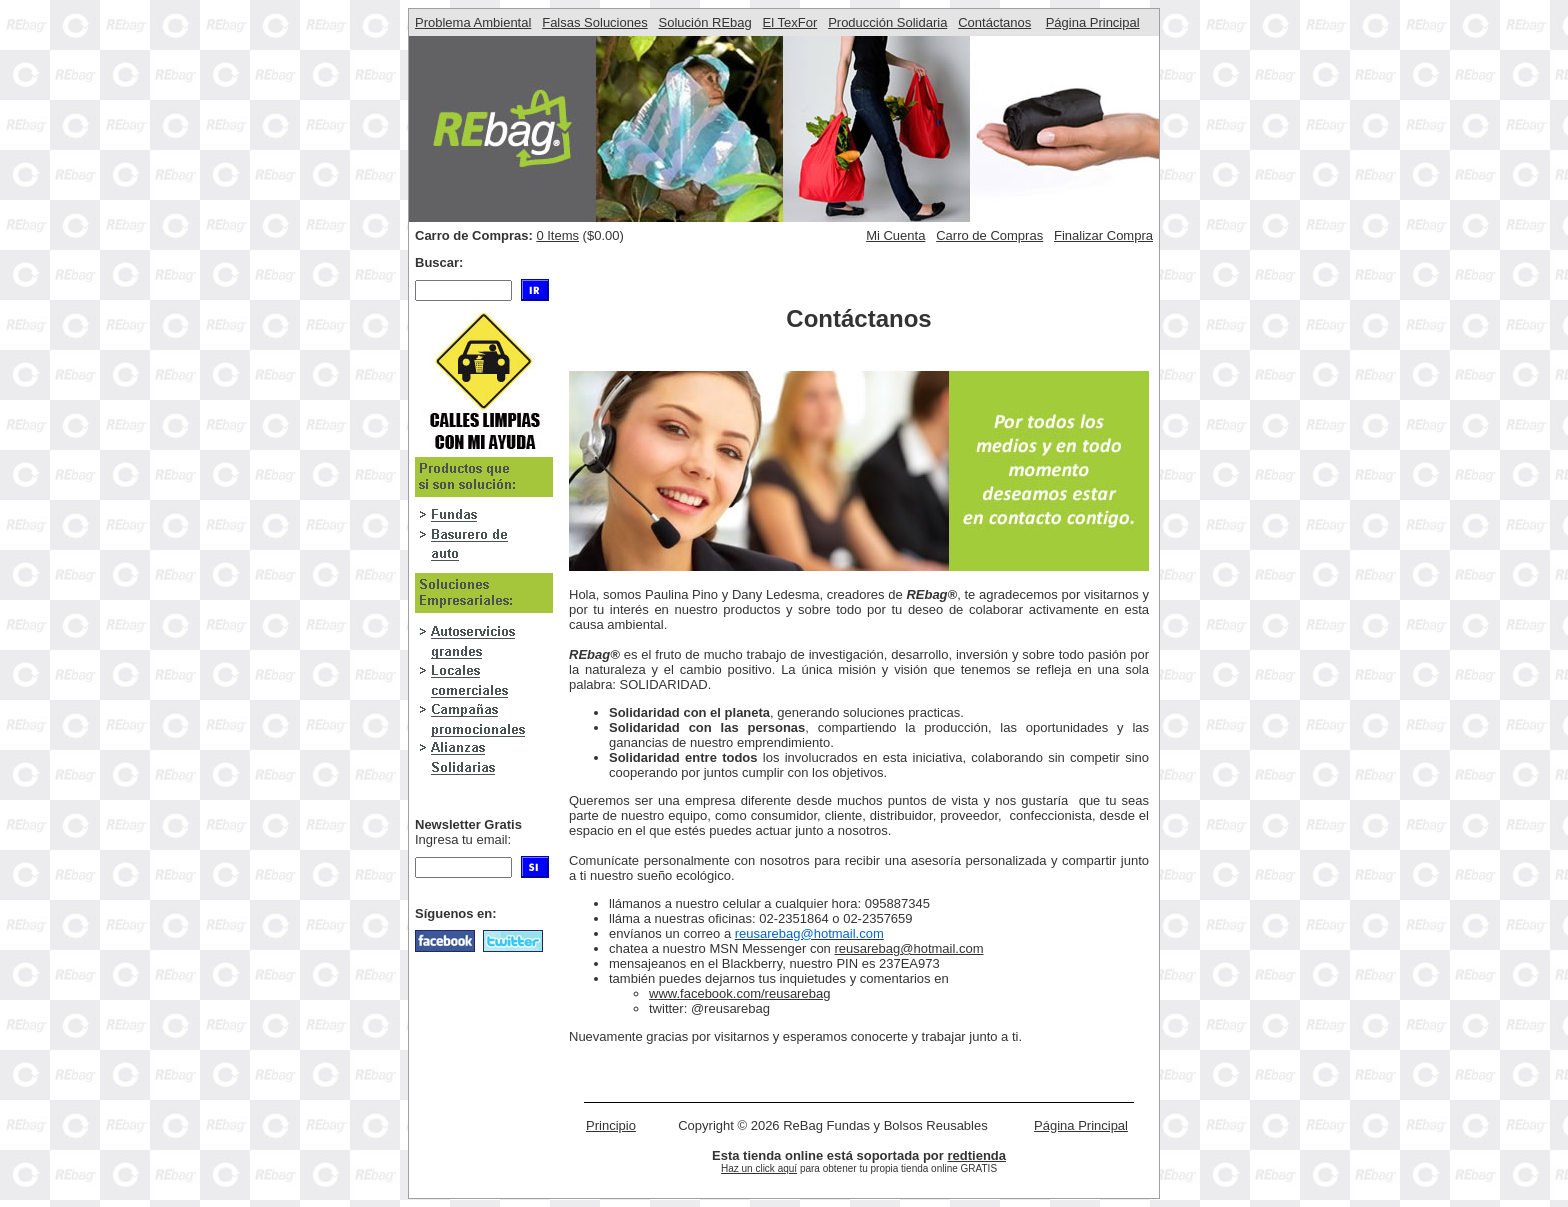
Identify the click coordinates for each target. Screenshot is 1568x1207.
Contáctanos (994, 22)
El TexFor (790, 22)
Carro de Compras (989, 235)
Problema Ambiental (473, 22)
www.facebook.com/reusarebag (739, 993)
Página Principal (1093, 22)
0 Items (557, 235)
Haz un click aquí (759, 1168)
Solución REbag (705, 22)
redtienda (976, 1155)
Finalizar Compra (1103, 235)
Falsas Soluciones (595, 22)
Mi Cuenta (895, 235)
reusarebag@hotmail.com (908, 948)
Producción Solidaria (887, 22)
